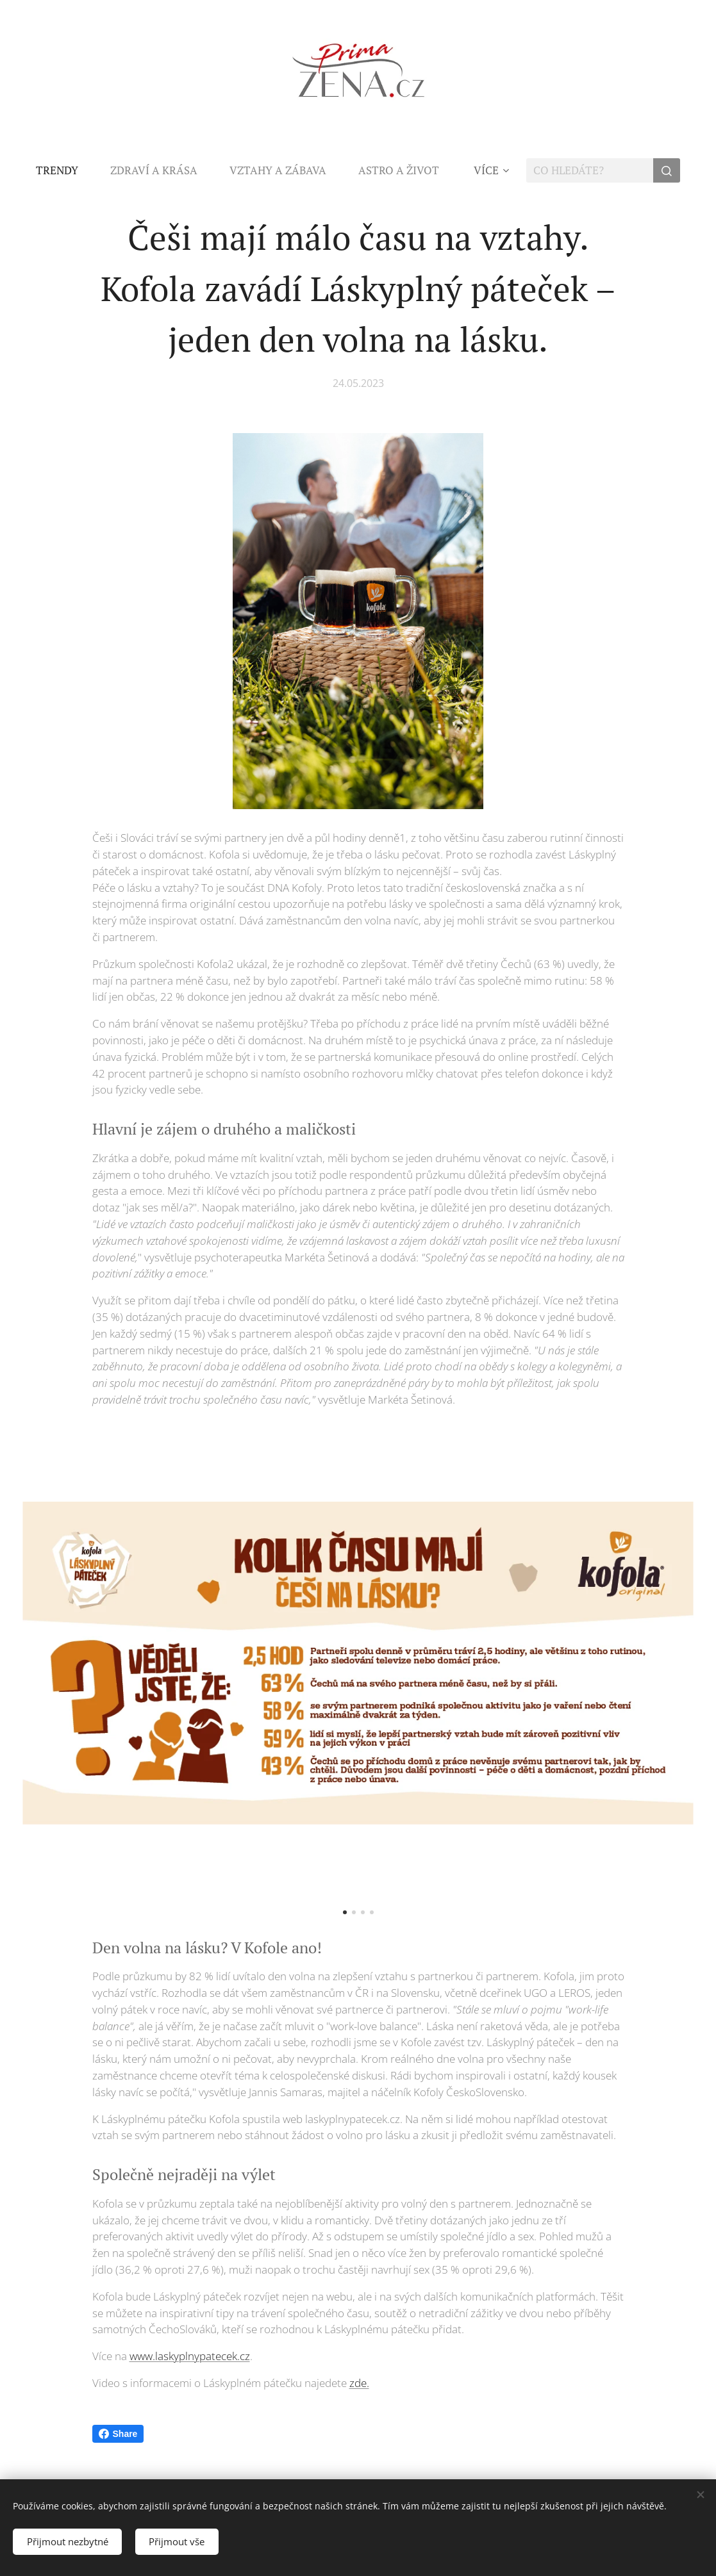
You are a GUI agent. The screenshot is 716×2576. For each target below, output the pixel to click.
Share (118, 2434)
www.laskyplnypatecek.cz (189, 2356)
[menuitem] (65, 170)
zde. (359, 2382)
